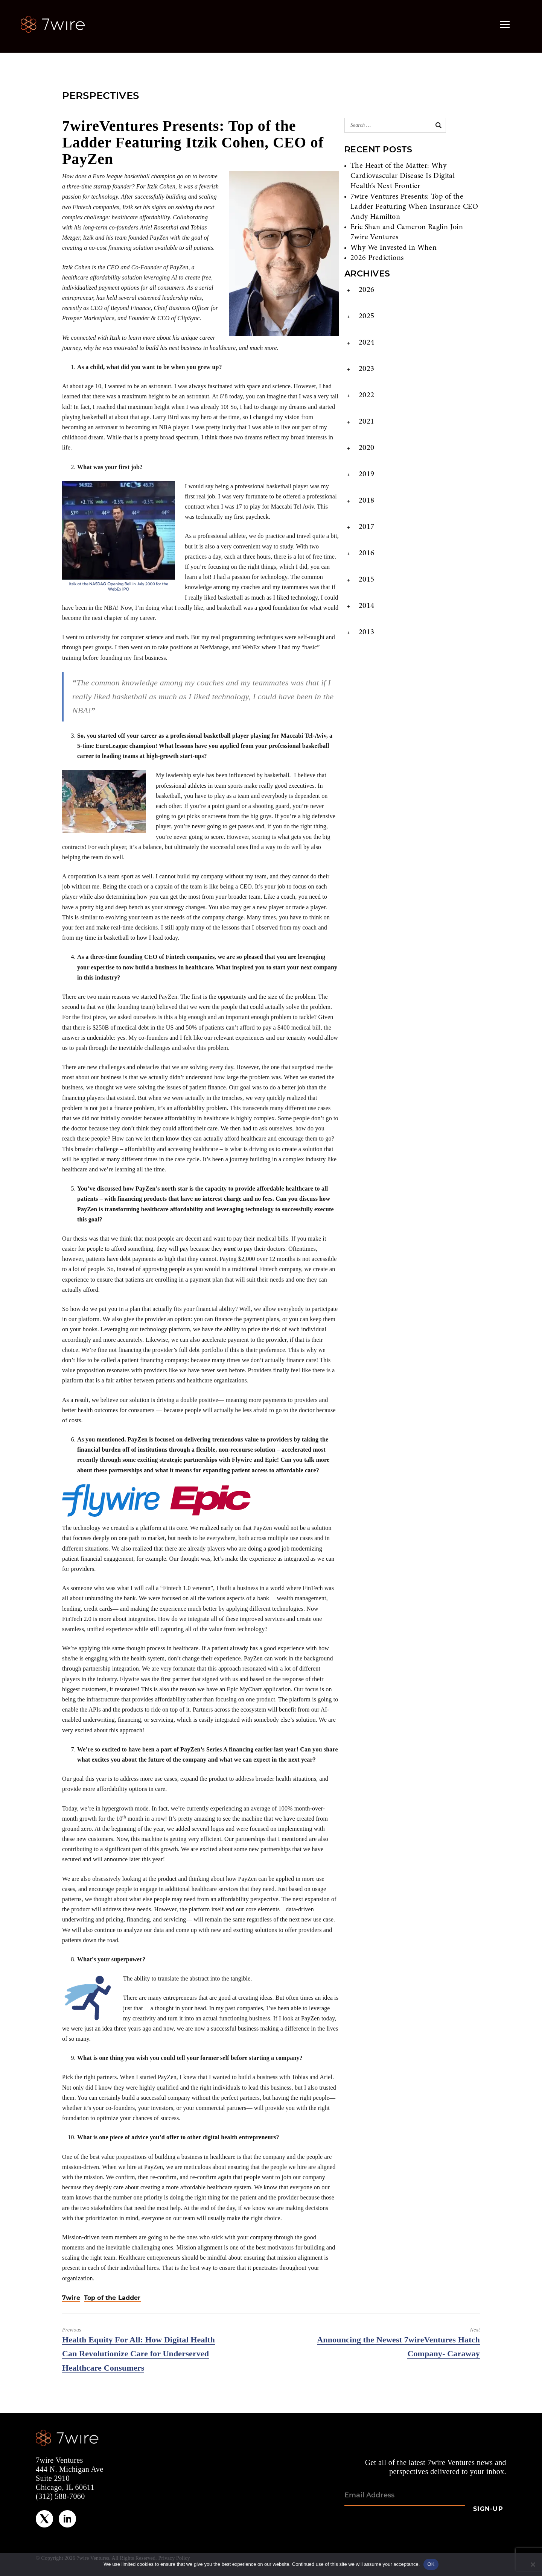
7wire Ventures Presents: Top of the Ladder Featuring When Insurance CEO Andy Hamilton (414, 207)
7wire (71, 2298)
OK (430, 2564)
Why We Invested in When (393, 248)
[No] (532, 2564)
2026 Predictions (376, 258)
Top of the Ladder (112, 2298)
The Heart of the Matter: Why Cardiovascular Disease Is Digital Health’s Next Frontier (402, 176)
